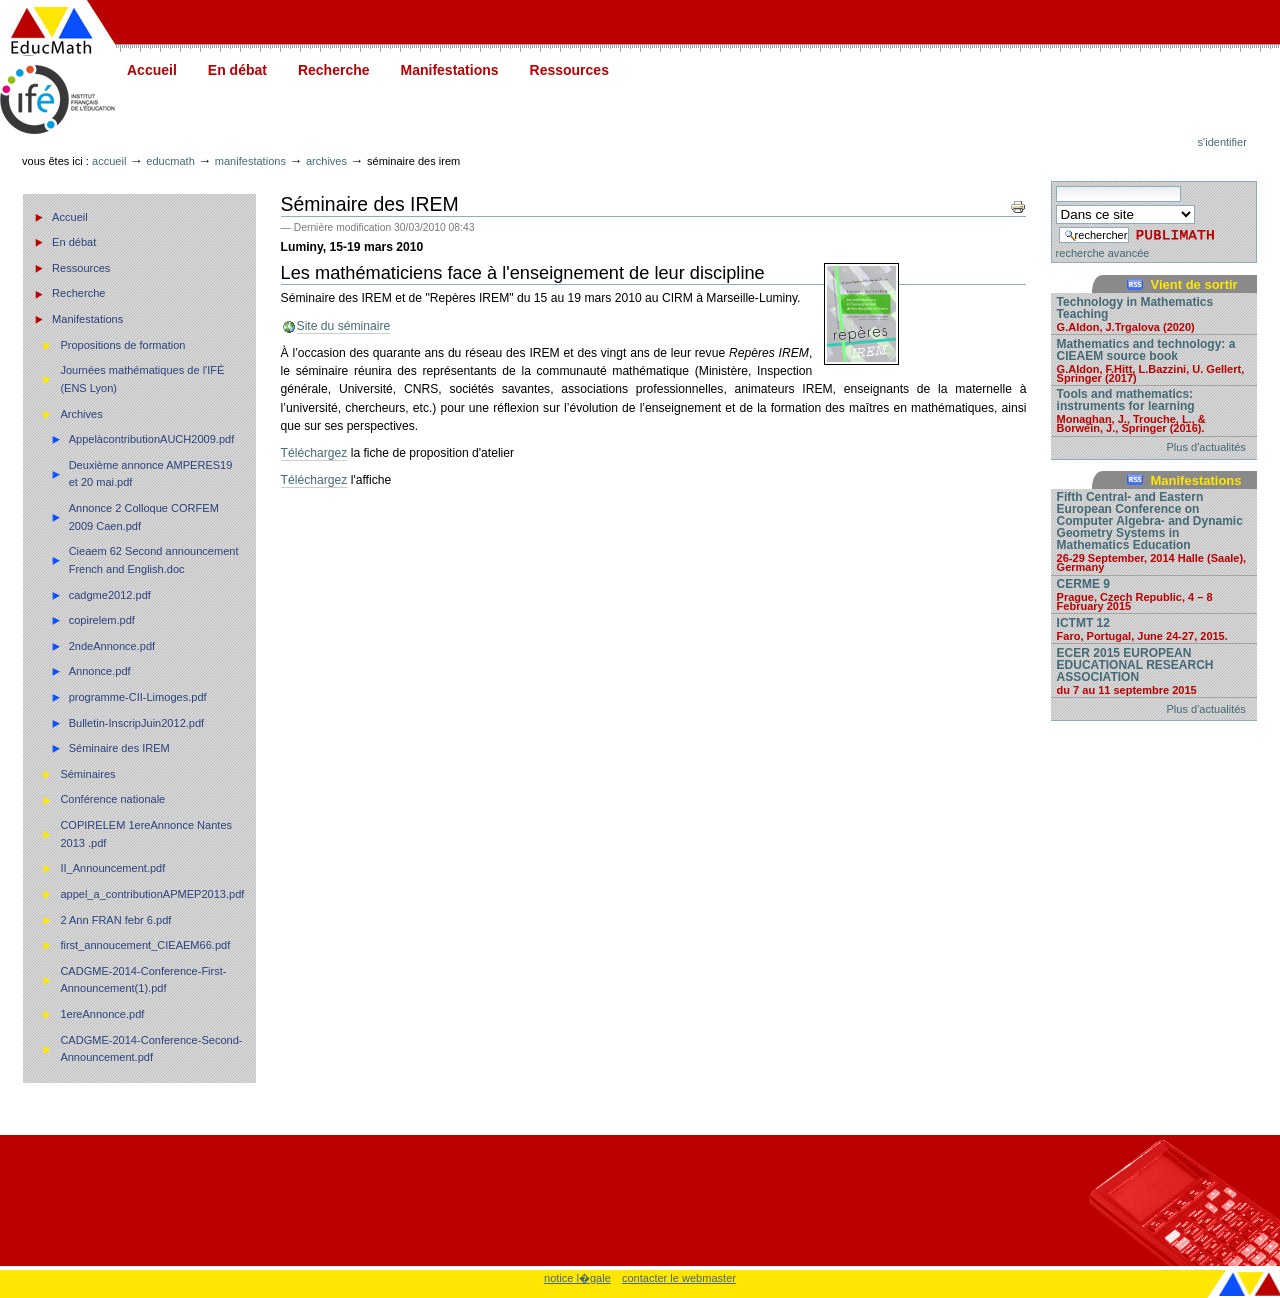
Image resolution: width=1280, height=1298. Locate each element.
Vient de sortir (1193, 284)
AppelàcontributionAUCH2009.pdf (152, 439)
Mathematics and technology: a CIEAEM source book (1154, 360)
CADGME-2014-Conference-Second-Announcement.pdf (151, 1049)
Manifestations (450, 70)
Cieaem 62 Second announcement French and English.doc (154, 560)
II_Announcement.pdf (112, 868)
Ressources (569, 70)
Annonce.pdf (100, 671)
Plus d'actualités (1206, 447)
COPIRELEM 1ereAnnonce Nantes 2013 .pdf (146, 834)
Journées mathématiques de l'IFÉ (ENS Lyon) (142, 379)
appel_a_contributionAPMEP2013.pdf (152, 894)
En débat (237, 70)
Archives (326, 161)
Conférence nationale (112, 799)
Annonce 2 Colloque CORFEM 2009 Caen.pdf (144, 517)
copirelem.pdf (102, 620)
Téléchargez (314, 453)
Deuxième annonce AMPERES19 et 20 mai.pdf (151, 474)
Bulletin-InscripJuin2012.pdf (137, 723)
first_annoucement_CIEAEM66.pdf (145, 945)
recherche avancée (1103, 253)
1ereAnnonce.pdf (102, 1014)
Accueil (152, 70)
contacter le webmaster (679, 1278)
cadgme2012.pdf (110, 595)
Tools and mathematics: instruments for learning (1154, 410)
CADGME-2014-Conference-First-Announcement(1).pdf (143, 980)
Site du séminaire (344, 326)
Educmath (170, 161)
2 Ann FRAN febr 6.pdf (115, 920)
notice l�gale (577, 1278)
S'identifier (1222, 142)
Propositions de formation (122, 345)
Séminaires (87, 774)
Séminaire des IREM (119, 748)
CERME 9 (1154, 594)
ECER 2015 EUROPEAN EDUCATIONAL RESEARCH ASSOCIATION (1154, 670)
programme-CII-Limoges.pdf (138, 697)
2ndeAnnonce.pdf (112, 646)
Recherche (334, 70)
